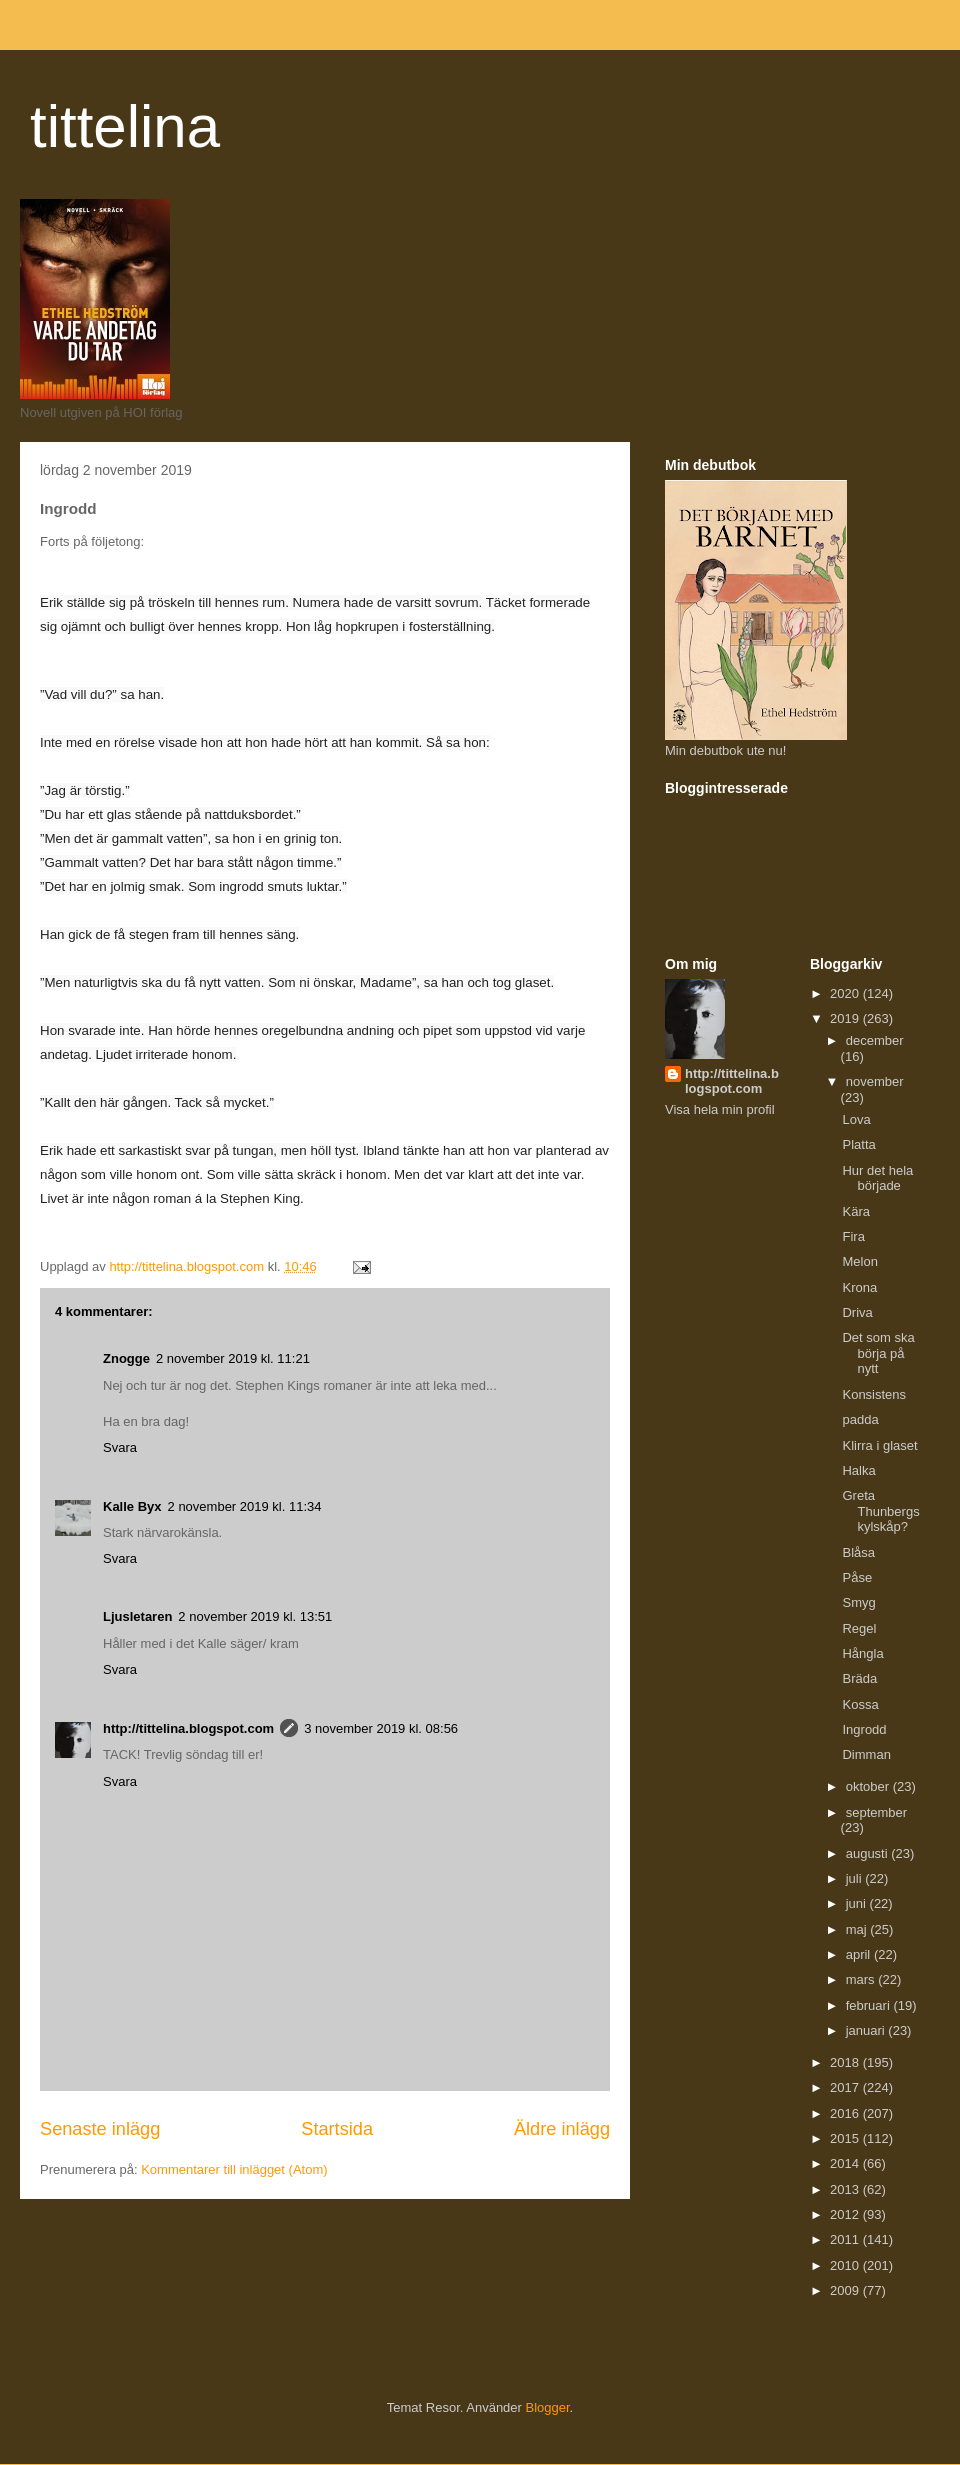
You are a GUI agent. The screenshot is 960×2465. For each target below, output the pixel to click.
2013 (846, 2189)
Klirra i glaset (879, 1445)
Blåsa (858, 1552)
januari (867, 2030)
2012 (846, 2214)
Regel (859, 1628)
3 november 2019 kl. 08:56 (381, 1728)
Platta (858, 1144)
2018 (846, 2062)
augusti (869, 1853)
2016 (846, 2113)
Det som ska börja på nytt (878, 1353)
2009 (846, 2290)
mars (862, 1979)
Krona (859, 1287)
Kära (855, 1211)
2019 (846, 1018)
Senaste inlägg (100, 2129)
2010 (846, 2265)
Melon (859, 1261)
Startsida (337, 2129)
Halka (858, 1470)
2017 (846, 2087)
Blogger (548, 2407)
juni (858, 1903)
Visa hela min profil (720, 1109)
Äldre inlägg (562, 2129)
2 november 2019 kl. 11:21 (233, 1358)
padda (860, 1419)
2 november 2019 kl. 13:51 (255, 1616)
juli (856, 1878)
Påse (857, 1577)
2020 (846, 993)
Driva (857, 1312)
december (875, 1040)
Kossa (860, 1704)
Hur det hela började (877, 1178)
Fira (853, 1236)
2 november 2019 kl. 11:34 (245, 1506)
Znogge (126, 1358)
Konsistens (874, 1394)
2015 (846, 2138)
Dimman (866, 1754)
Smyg (858, 1602)
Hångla (862, 1653)
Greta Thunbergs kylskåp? (880, 1511)
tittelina (125, 126)
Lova (856, 1119)
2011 (846, 2239)
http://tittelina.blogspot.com (188, 1728)
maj (858, 1929)
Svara (120, 1447)
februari (870, 2005)
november (875, 1081)
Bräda (859, 1678)
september (876, 1812)
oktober (869, 1786)
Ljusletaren (137, 1616)
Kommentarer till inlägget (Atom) (234, 2169)
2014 (846, 2163)
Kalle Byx (132, 1506)
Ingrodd (864, 1729)
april (860, 1954)
